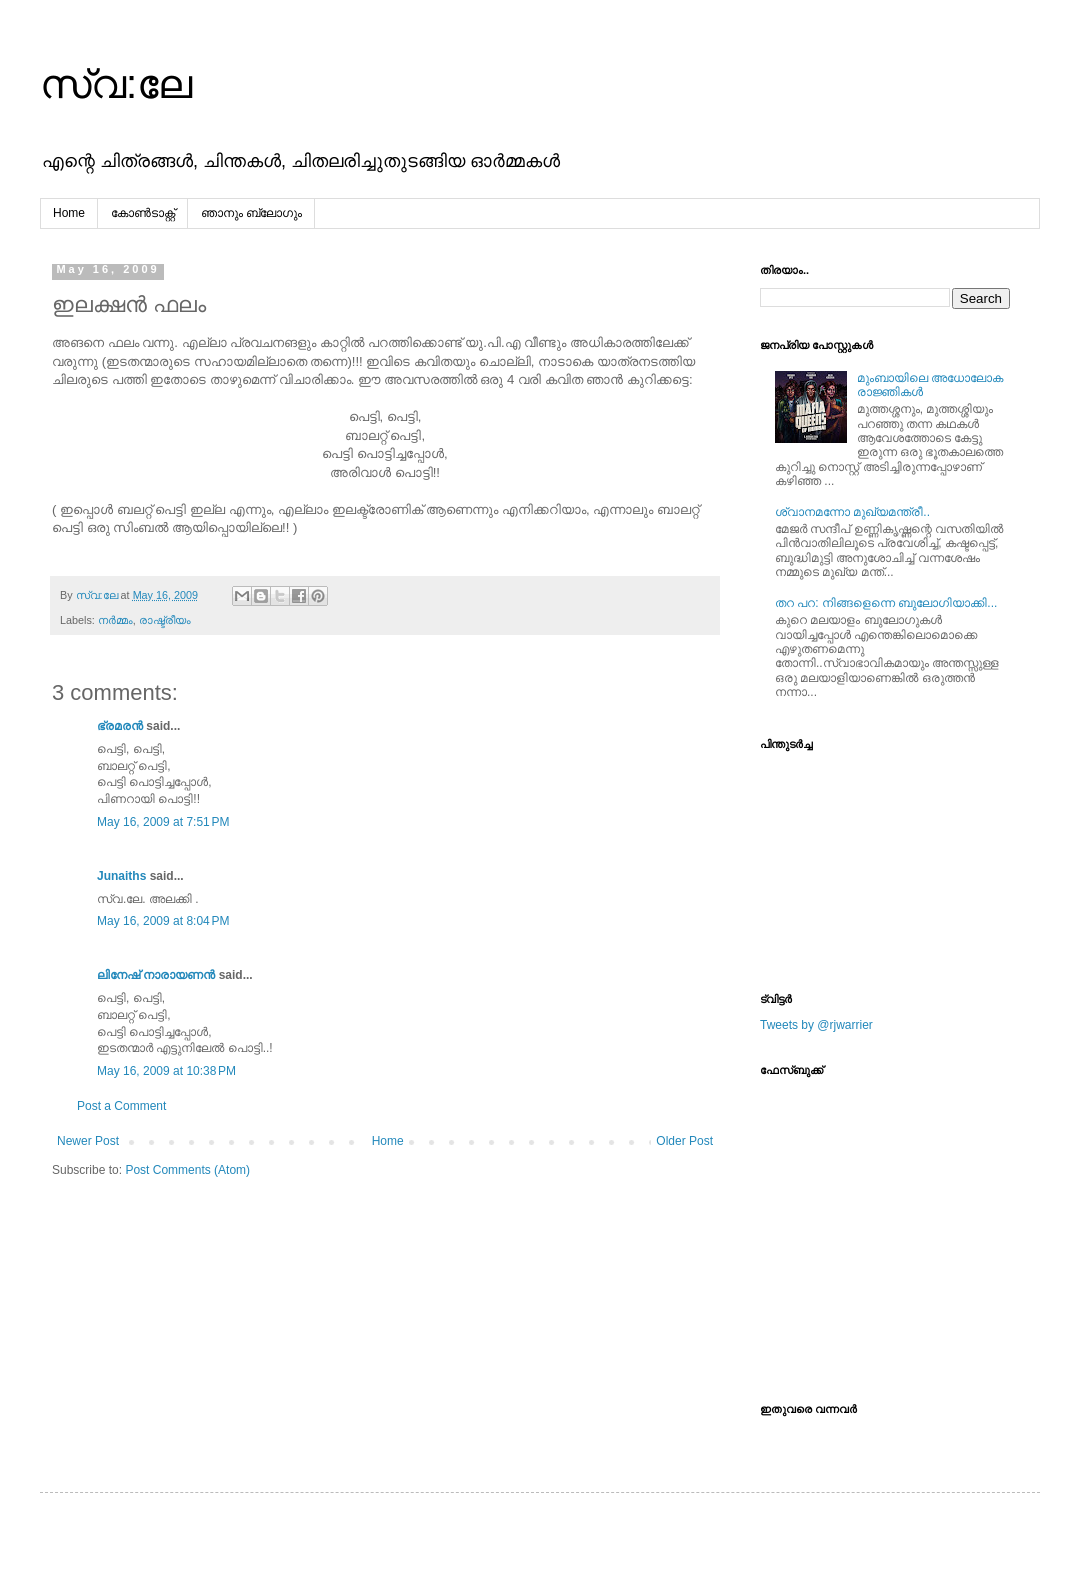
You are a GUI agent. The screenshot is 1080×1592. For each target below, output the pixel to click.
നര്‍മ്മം (115, 620)
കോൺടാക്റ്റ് (143, 213)
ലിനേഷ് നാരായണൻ (156, 975)
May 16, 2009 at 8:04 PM (163, 921)
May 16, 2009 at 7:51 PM (163, 822)
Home (69, 213)
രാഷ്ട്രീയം (165, 620)
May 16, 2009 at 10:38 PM (166, 1071)
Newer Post (88, 1141)
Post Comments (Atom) (187, 1170)
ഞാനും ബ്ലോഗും (251, 213)
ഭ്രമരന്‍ (120, 726)
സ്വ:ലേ (116, 84)
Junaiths (121, 876)
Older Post (684, 1141)
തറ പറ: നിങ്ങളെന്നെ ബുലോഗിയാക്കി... (886, 603)
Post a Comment (121, 1106)
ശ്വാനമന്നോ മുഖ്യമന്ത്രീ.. (852, 512)
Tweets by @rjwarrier (816, 1025)
